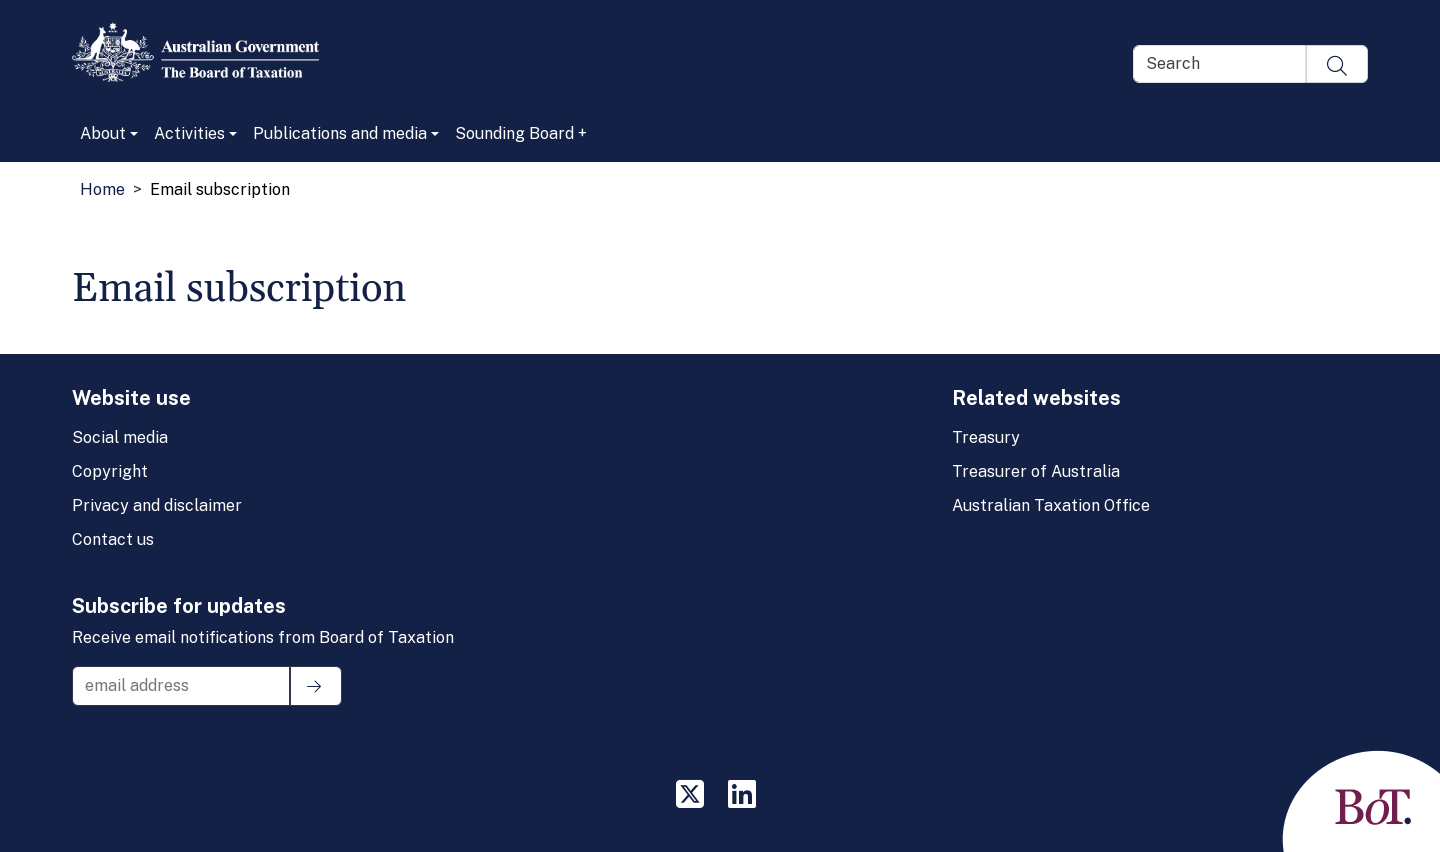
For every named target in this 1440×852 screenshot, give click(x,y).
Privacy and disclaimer (157, 505)
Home (102, 189)
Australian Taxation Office (1051, 505)
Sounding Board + (521, 133)
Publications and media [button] (340, 133)
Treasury (986, 437)
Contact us (113, 539)
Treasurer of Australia (1036, 471)
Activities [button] (189, 133)
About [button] (103, 133)
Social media (120, 437)
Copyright (110, 471)
